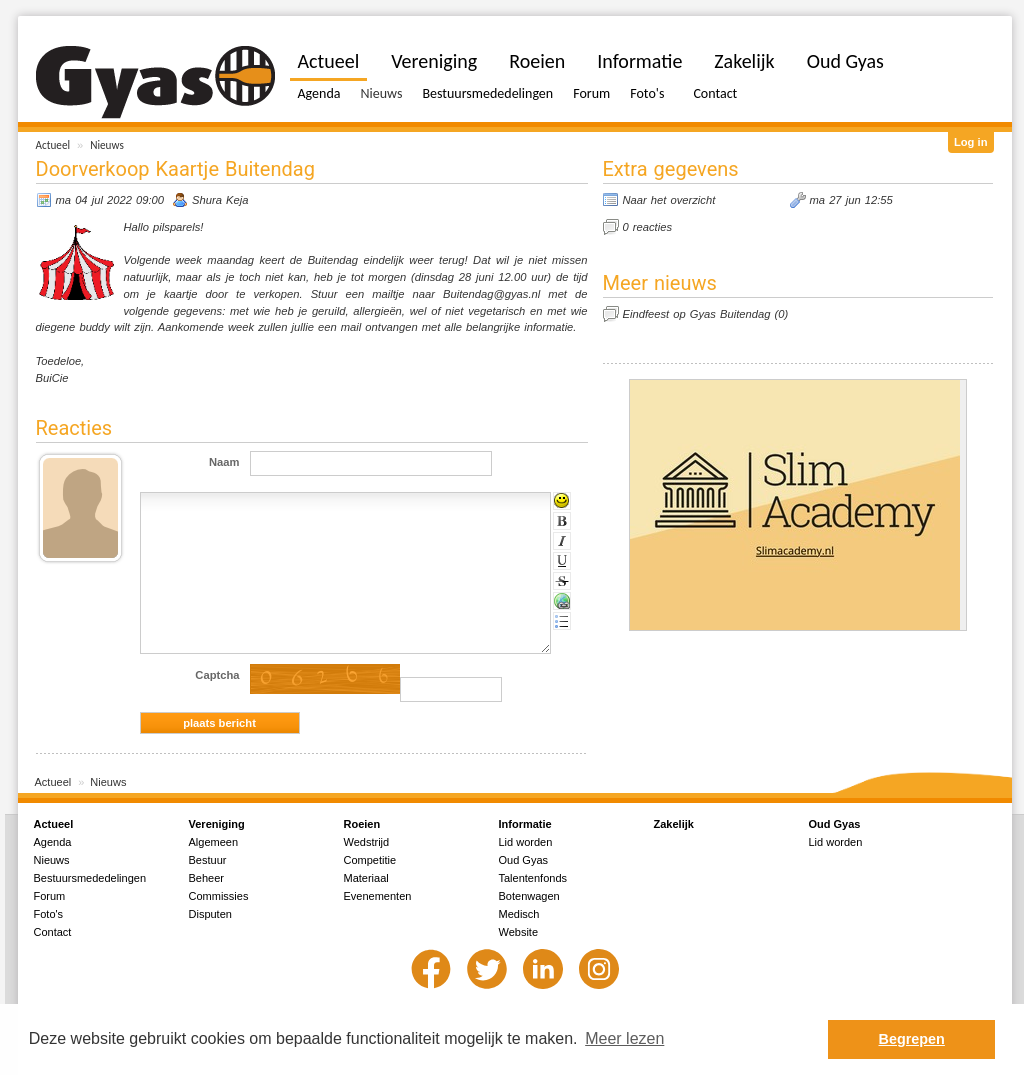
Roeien (537, 61)
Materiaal (366, 878)
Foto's (647, 93)
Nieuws (107, 145)
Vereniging (434, 61)
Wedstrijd (367, 842)
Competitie (370, 860)
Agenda (319, 93)
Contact (715, 93)
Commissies (219, 896)
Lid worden (526, 842)
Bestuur (208, 860)
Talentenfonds (533, 878)
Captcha (217, 675)
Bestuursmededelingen (487, 93)
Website (519, 932)
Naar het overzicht (669, 200)
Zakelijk (744, 61)
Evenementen (378, 896)
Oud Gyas (845, 61)
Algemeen (214, 842)
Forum (591, 93)
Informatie (639, 61)
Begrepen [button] (912, 1039)
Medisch (519, 914)
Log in (971, 142)
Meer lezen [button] (624, 1038)
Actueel (53, 145)
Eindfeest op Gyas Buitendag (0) (706, 314)
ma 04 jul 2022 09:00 (110, 200)
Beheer (206, 878)
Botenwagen (529, 896)
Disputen (210, 914)
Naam (224, 462)
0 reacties (648, 227)
